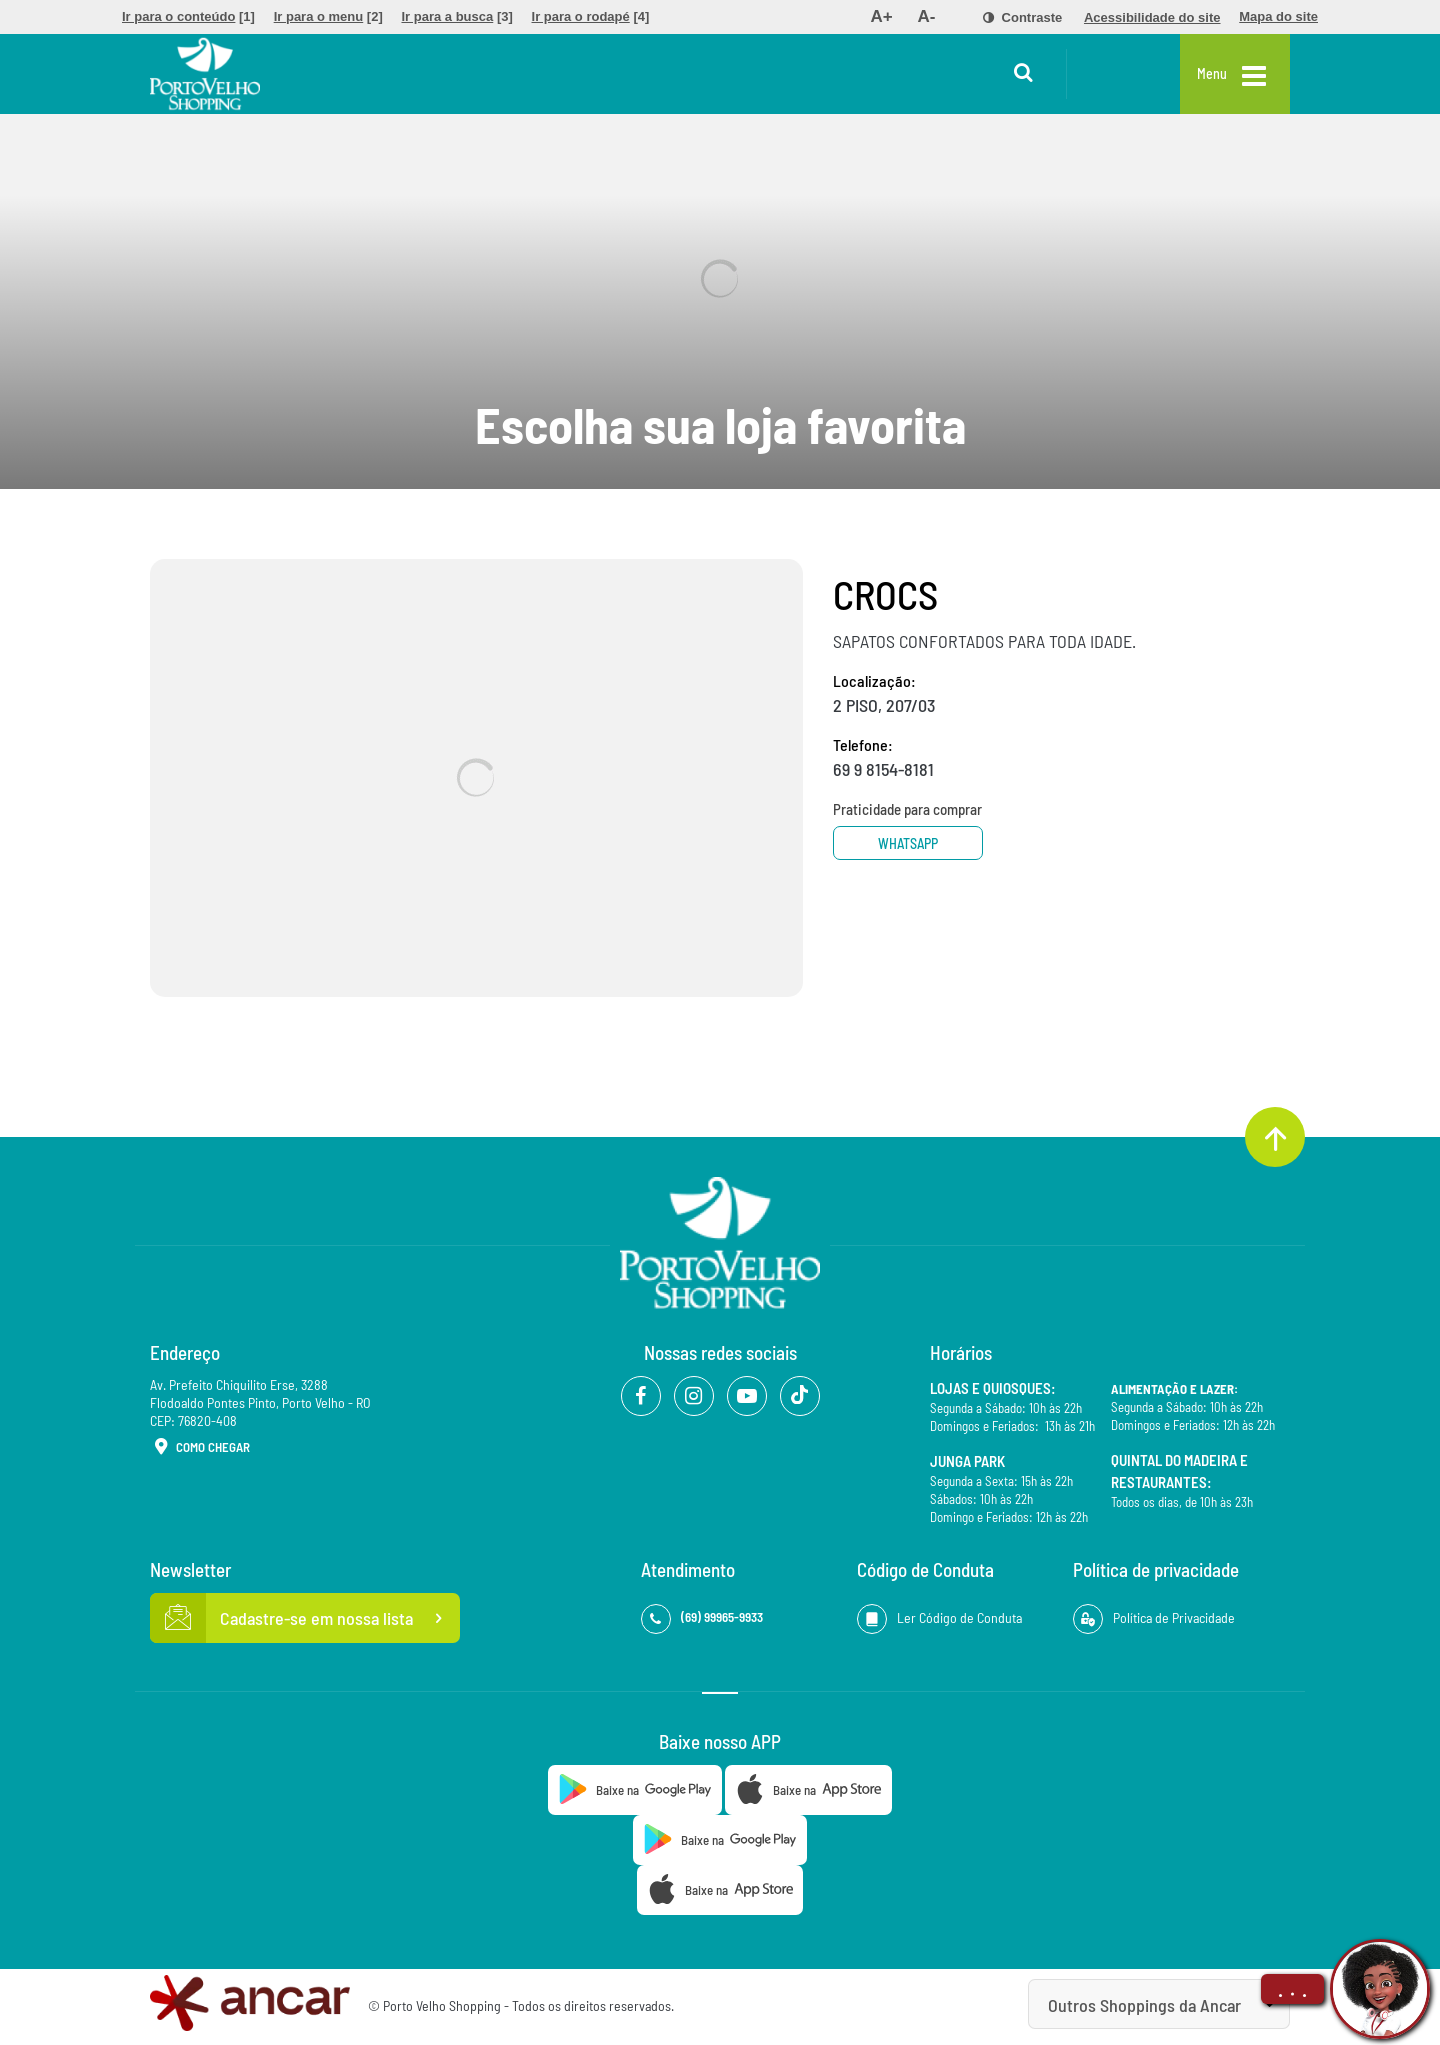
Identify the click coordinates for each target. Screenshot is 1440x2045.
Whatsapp (908, 843)
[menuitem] (188, 17)
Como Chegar (200, 1448)
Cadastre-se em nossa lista (305, 1618)
